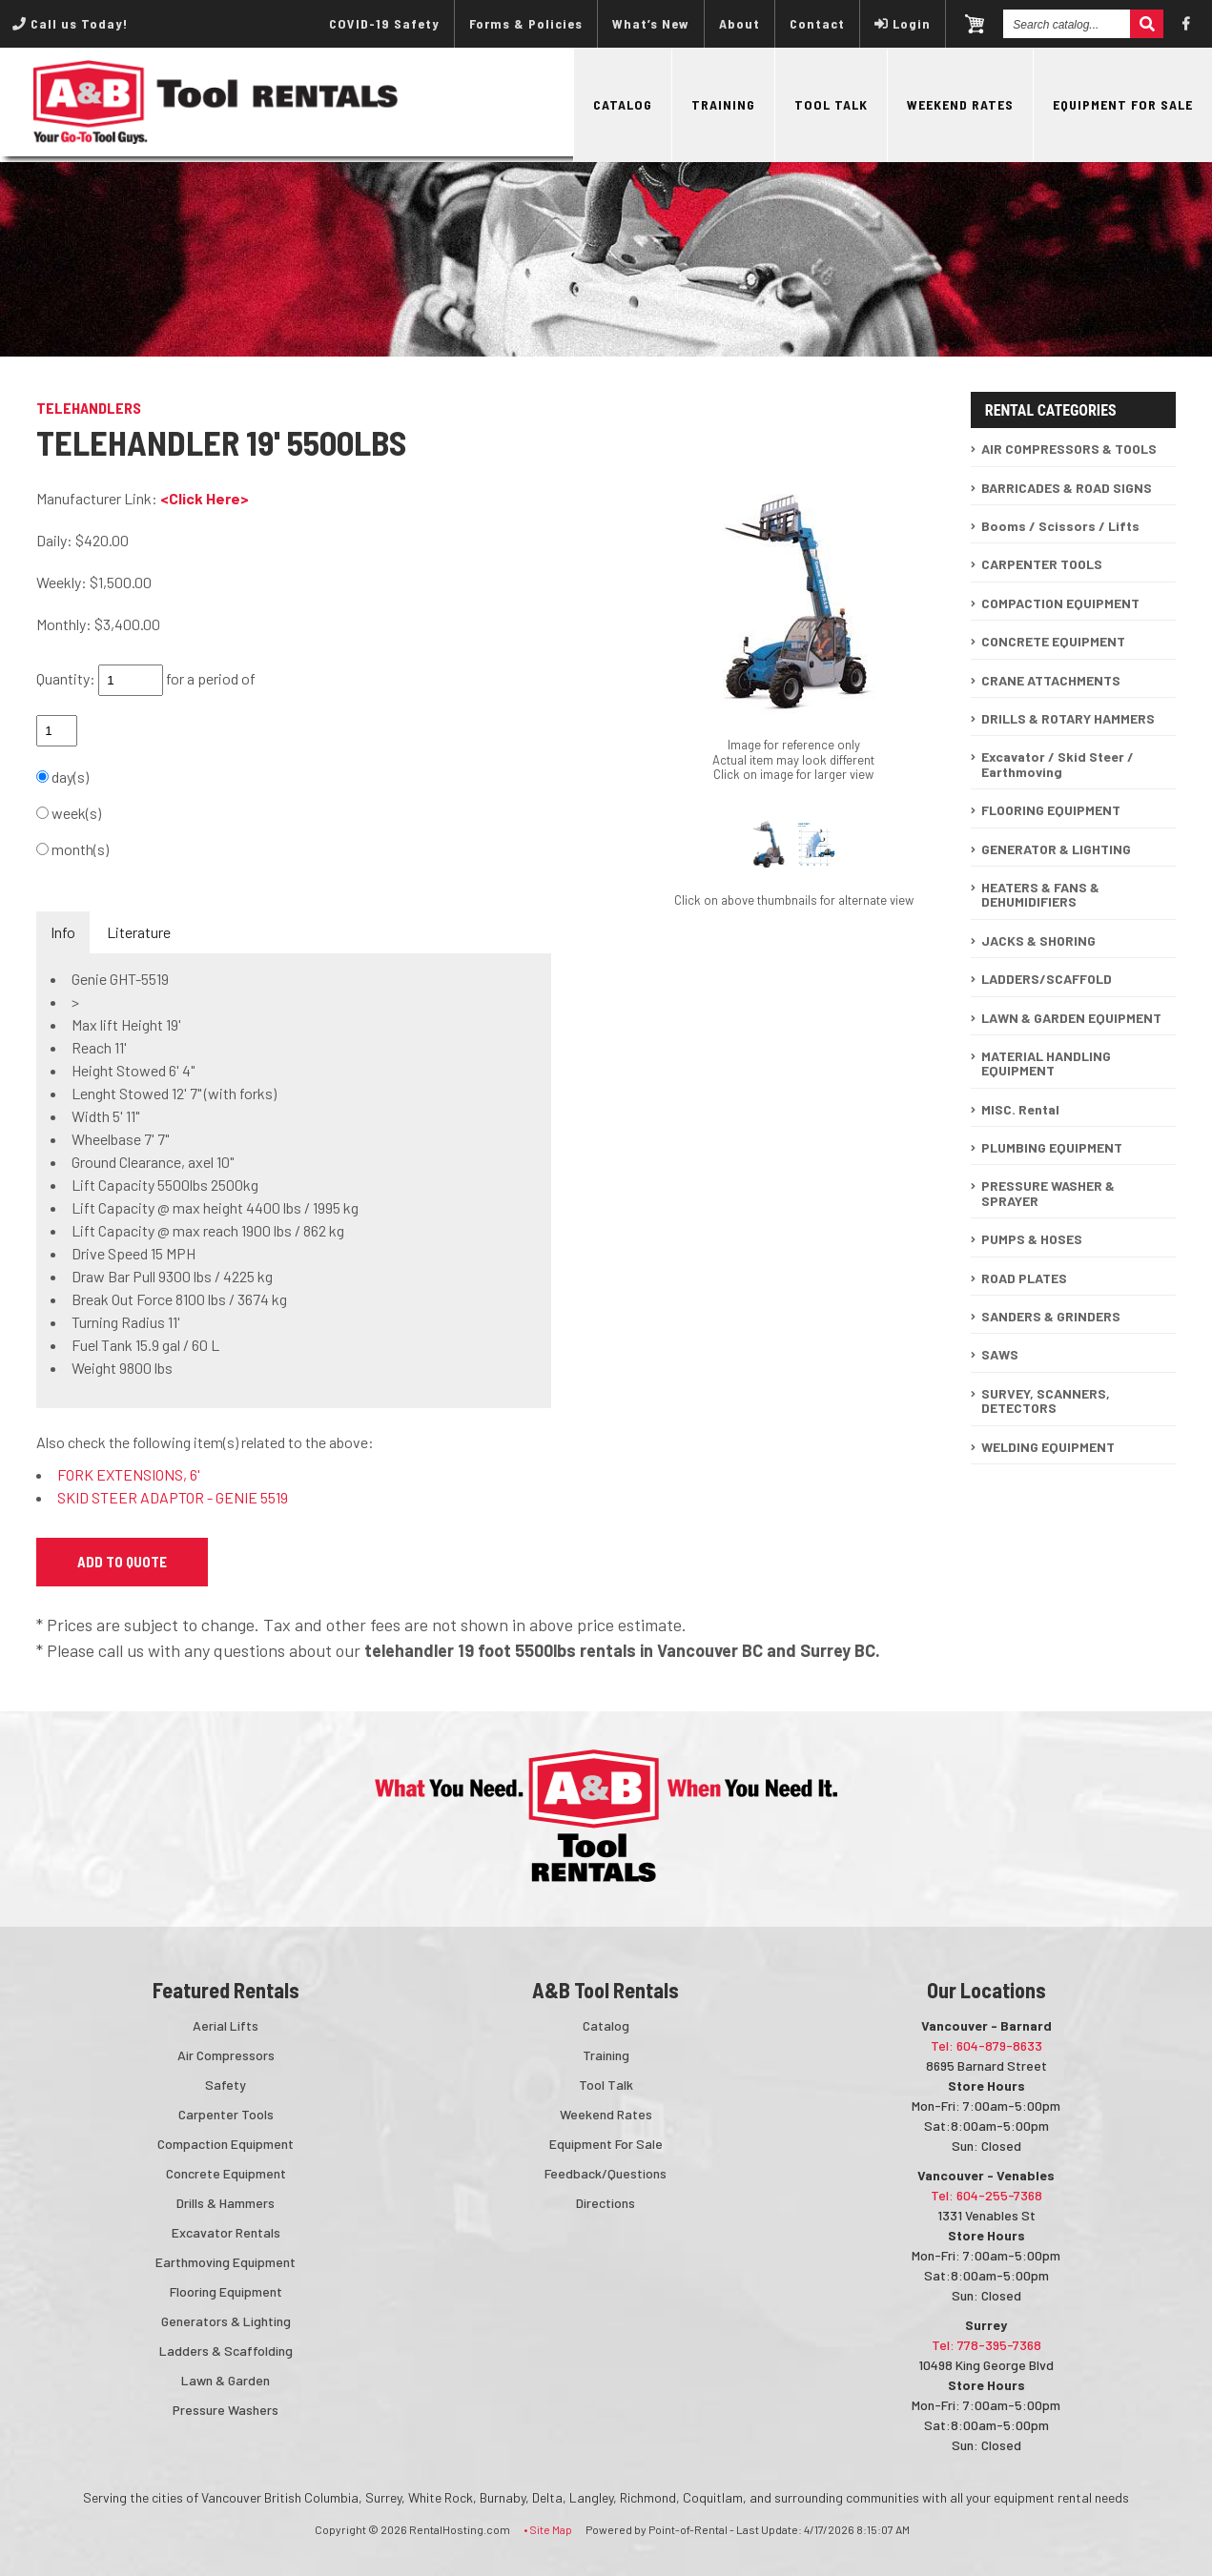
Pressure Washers (225, 2410)
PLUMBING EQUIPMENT (1051, 1147)
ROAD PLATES (1024, 1278)
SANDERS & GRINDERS (1050, 1316)
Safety (225, 2084)
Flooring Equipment (226, 2291)
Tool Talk (831, 104)
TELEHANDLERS (88, 408)
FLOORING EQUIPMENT (1050, 810)
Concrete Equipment (226, 2173)
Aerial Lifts (225, 2025)
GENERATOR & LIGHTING (1056, 849)
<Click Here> (204, 498)
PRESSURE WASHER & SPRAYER (1048, 1192)
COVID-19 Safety (384, 23)
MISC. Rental (1020, 1109)
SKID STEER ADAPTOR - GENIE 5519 (172, 1497)
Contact (817, 23)
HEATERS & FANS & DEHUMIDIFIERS (1040, 894)
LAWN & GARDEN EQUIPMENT (1071, 1018)
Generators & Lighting (226, 2321)
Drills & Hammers (225, 2203)
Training (723, 104)
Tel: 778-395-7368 (986, 2345)
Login (902, 23)
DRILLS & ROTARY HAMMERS (1068, 718)
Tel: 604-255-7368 (986, 2195)
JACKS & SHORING (1038, 940)
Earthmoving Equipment (225, 2262)
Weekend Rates (960, 104)
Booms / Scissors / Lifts (1060, 526)
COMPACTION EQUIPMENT (1060, 603)
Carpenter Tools (226, 2114)
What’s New (650, 23)
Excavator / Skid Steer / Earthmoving (1057, 763)
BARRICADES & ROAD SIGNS (1066, 488)
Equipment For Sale (1123, 104)
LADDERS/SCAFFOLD (1046, 979)
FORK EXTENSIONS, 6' (128, 1474)
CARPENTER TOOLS (1041, 564)
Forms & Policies (526, 23)
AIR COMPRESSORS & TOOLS (1069, 448)
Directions (605, 2203)
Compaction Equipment (225, 2144)
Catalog (622, 104)
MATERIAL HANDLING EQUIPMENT (1046, 1063)
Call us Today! (70, 23)
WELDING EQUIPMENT (1048, 1447)
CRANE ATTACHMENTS (1050, 680)
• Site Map (548, 2529)
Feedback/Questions (605, 2173)
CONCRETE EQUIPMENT (1053, 641)
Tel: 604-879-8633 (986, 2045)
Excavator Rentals (226, 2232)
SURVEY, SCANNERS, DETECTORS (1045, 1400)
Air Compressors (226, 2055)
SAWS (999, 1354)
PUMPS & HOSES (1031, 1239)
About (739, 23)
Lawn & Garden (225, 2380)
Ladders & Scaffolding (226, 2350)
